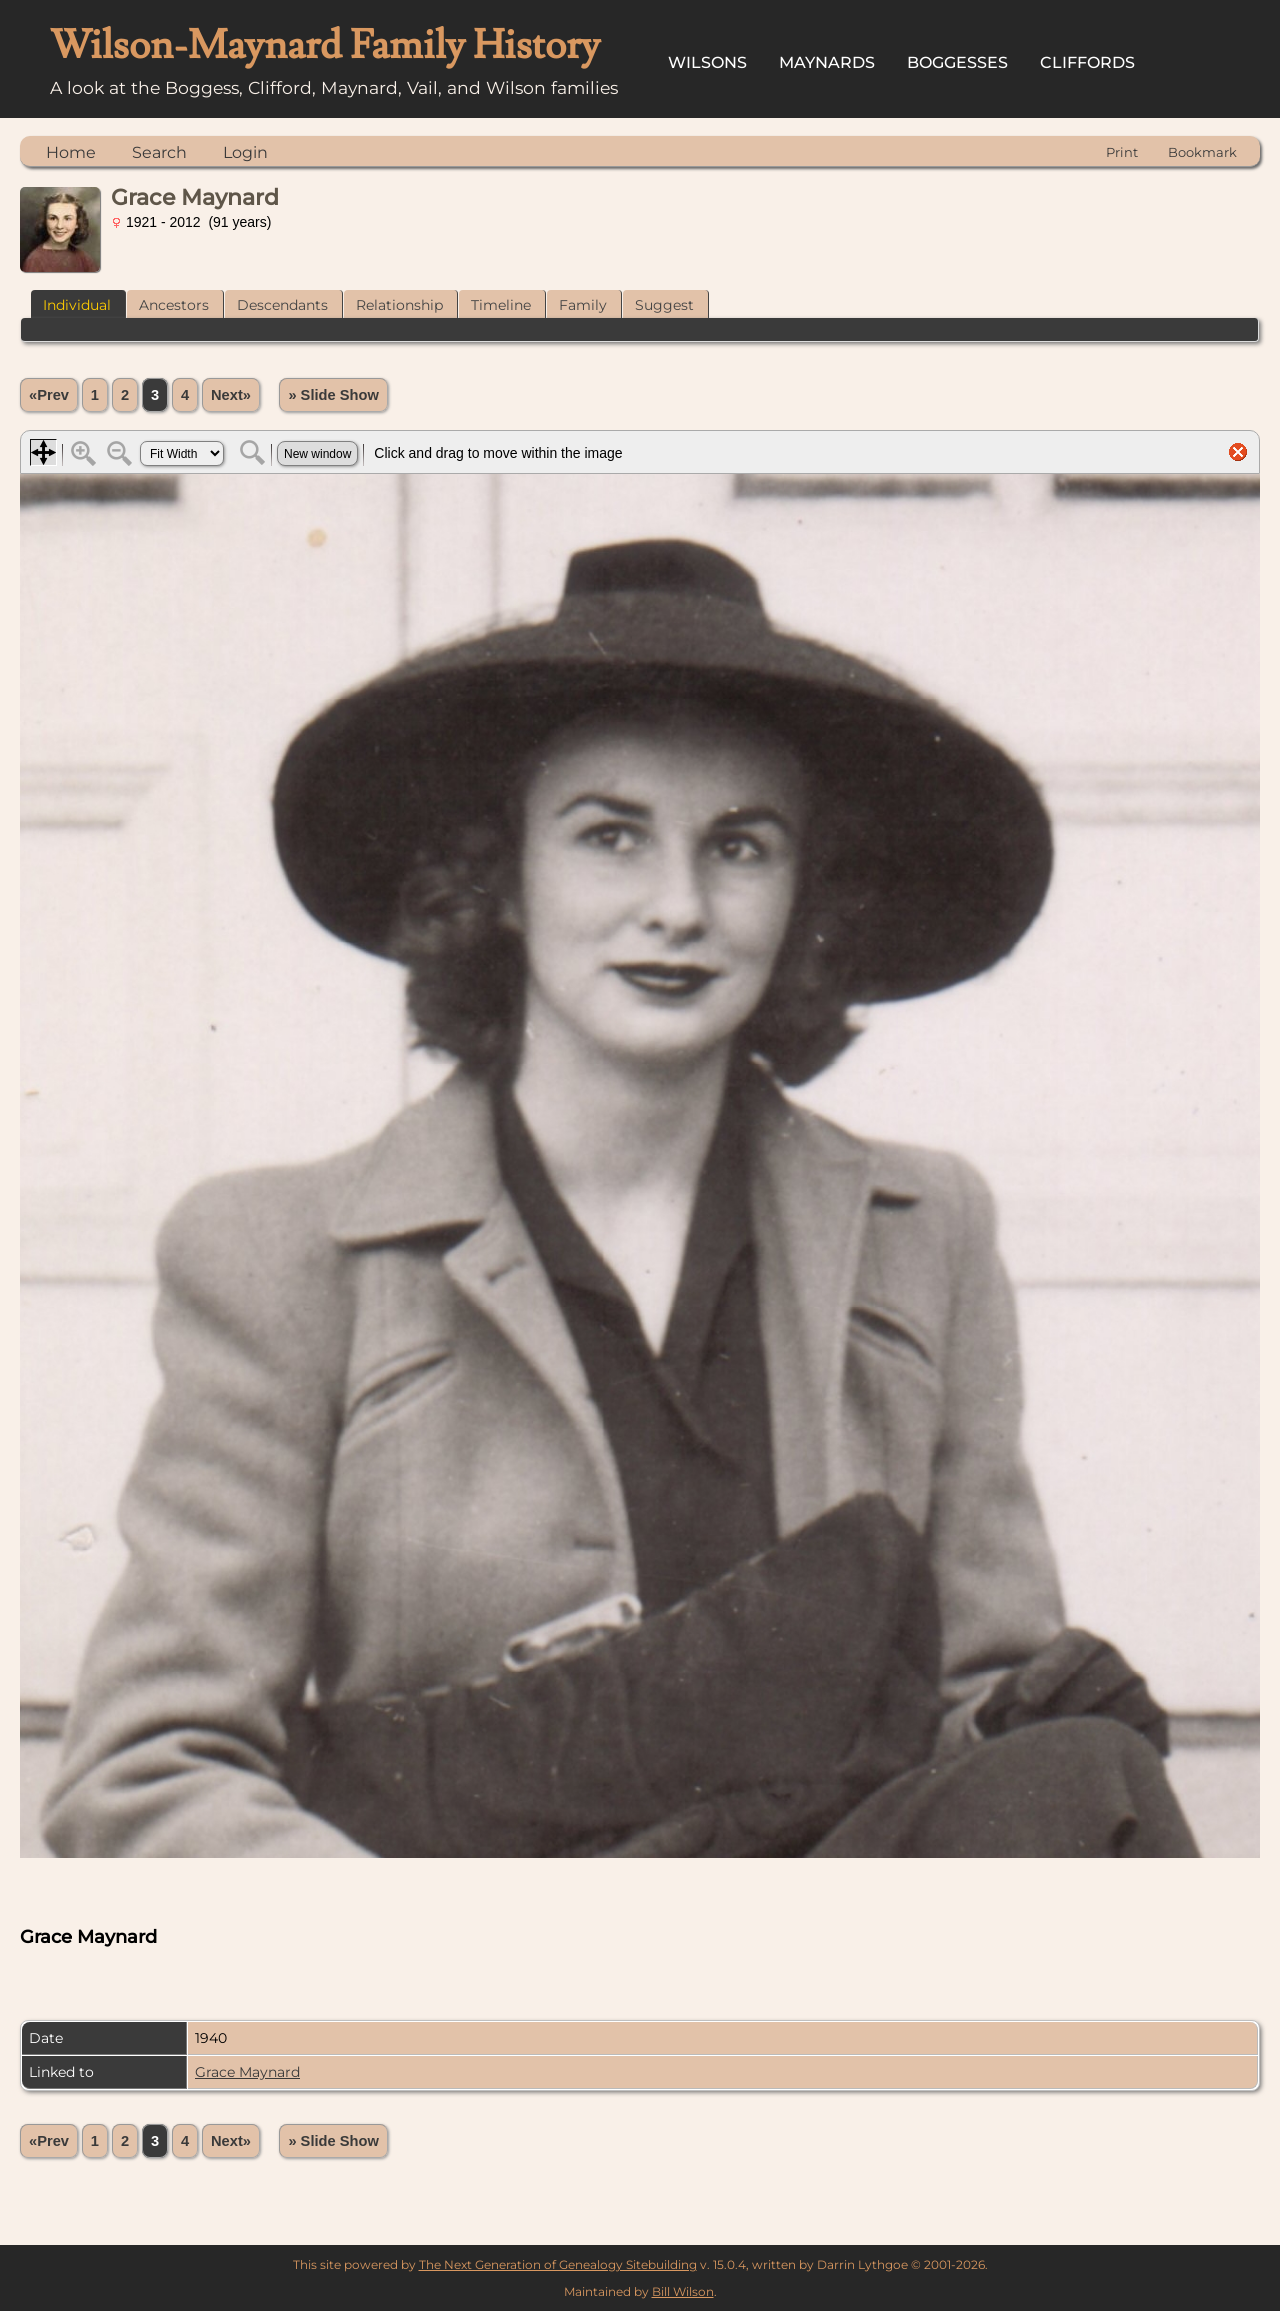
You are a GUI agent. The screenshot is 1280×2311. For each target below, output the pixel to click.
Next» (231, 395)
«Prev (49, 395)
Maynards (827, 62)
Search (159, 152)
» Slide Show (333, 395)
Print (1122, 152)
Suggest (664, 305)
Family (583, 305)
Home (71, 152)
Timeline (501, 305)
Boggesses (957, 62)
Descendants (282, 305)
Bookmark (1202, 152)
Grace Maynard (247, 2072)
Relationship (399, 305)
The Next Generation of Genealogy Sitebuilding (558, 2264)
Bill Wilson (683, 2291)
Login (245, 152)
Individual (77, 305)
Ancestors (174, 305)
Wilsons (707, 62)
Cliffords (1087, 62)
